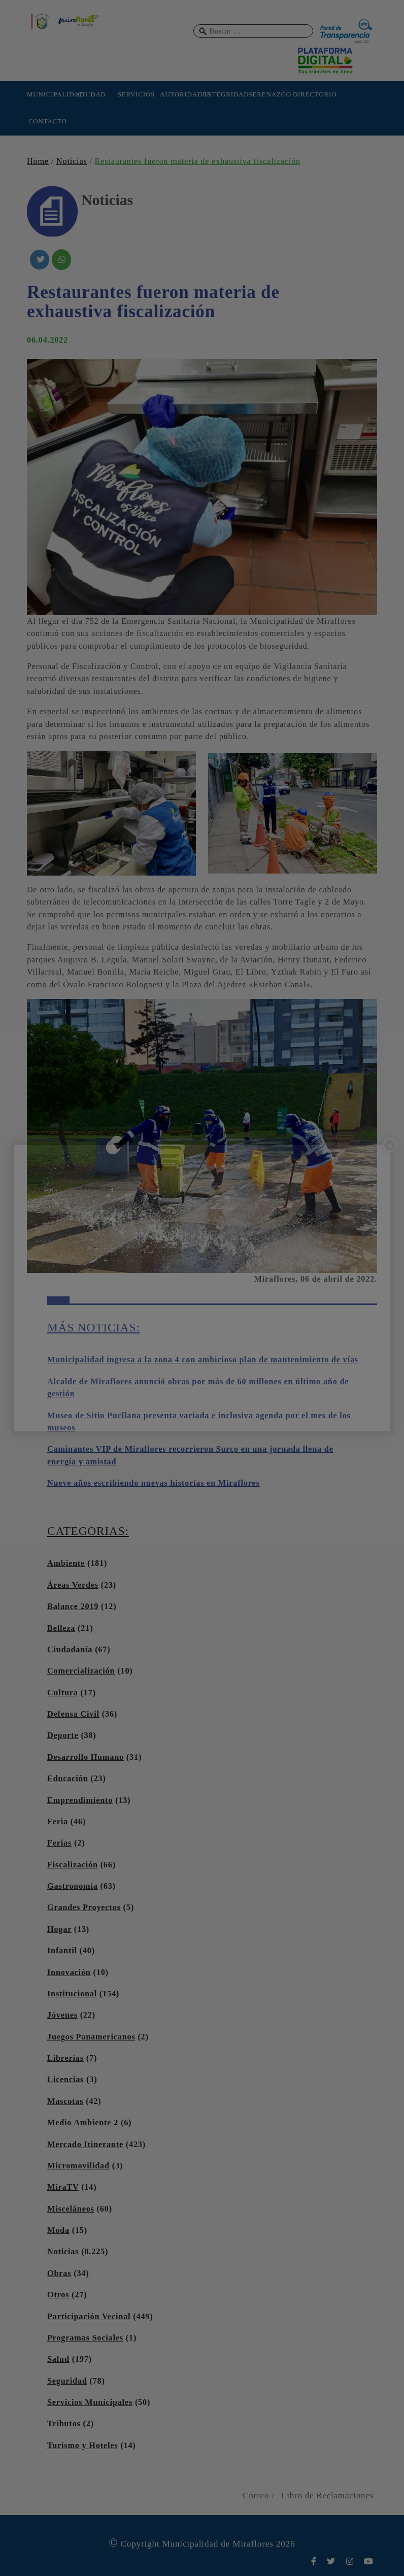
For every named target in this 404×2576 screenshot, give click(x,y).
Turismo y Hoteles (82, 2445)
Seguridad (67, 2381)
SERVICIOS (136, 94)
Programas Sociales (85, 2338)
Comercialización (81, 1671)
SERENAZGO (269, 94)
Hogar (59, 1929)
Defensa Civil (73, 1714)
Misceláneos (70, 2209)
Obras (59, 2273)
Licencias (65, 2079)
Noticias (71, 161)
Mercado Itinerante (85, 2144)
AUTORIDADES (180, 94)
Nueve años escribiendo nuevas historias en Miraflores (153, 1483)
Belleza (61, 1628)
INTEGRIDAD (225, 94)
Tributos (64, 2423)
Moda (58, 2230)
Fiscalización (72, 1864)
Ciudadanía (69, 1649)
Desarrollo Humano (85, 1757)
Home (38, 161)
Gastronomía (72, 1886)
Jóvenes (62, 2015)
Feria (57, 1821)
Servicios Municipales (89, 2402)
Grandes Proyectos (84, 1907)
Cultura (62, 1692)
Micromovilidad (78, 2165)
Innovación (69, 1972)
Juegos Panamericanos (91, 2037)
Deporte (63, 1735)
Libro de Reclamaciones (327, 2495)
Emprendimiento (80, 1800)
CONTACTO (47, 121)
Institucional (72, 1993)
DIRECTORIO (313, 94)
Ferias (59, 1843)
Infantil (62, 1950)
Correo (256, 2495)
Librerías (65, 2058)
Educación (67, 1778)
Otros (58, 2294)
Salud (58, 2359)
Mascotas (65, 2101)
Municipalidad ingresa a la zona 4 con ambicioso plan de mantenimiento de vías (202, 1359)
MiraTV (63, 2187)
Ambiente (66, 1563)
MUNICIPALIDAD (48, 94)
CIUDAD (92, 94)
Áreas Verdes (72, 1585)
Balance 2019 (72, 1606)
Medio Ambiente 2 (82, 2122)
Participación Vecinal (88, 2316)
